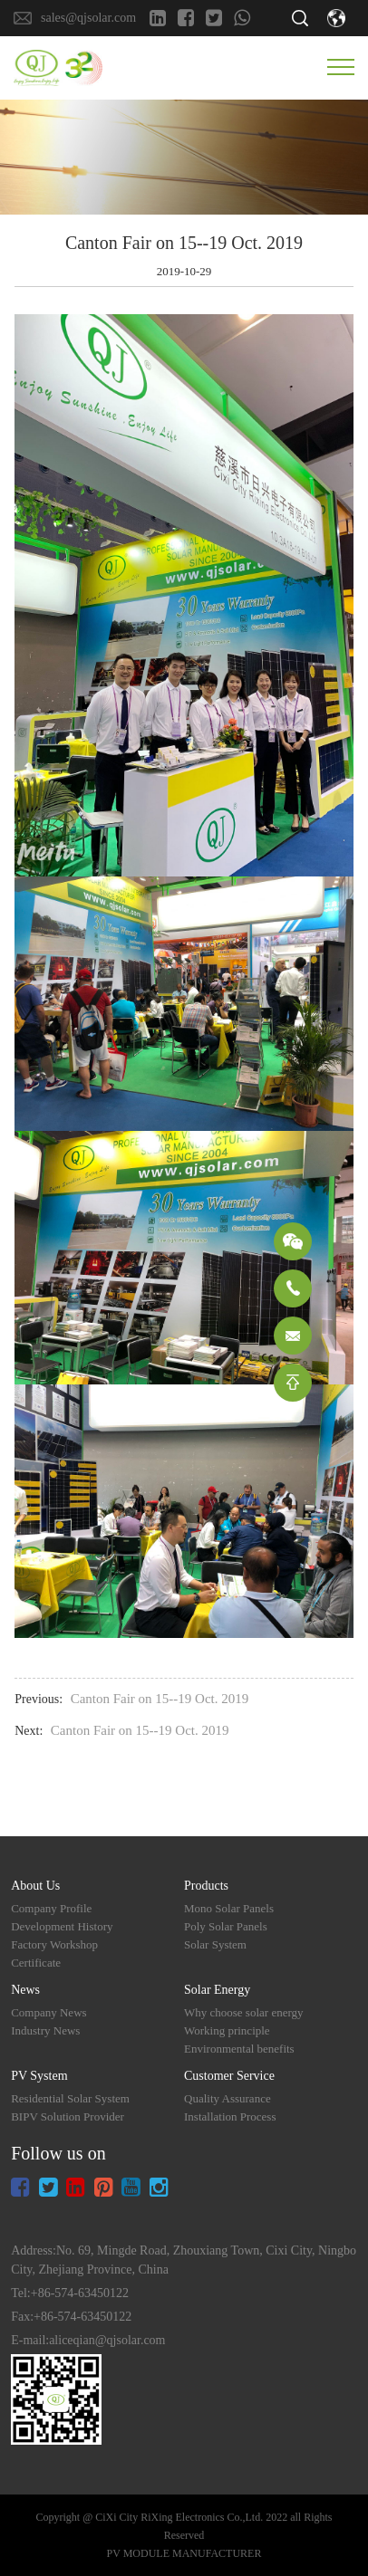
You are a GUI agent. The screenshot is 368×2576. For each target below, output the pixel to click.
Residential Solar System (70, 2098)
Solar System (215, 1944)
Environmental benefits (239, 2048)
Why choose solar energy (244, 2012)
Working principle (227, 2030)
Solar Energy (217, 1990)
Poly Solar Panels (225, 1926)
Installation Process (230, 2116)
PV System (39, 2076)
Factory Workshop (54, 1944)
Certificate (36, 1962)
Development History (61, 1926)
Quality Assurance (227, 2098)
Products (206, 1885)
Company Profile (51, 1908)
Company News (48, 2012)
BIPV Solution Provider (67, 2116)
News (25, 1990)
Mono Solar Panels (229, 1908)
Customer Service (229, 2076)
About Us (35, 1885)
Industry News (45, 2030)
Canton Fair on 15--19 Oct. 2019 (160, 1698)
